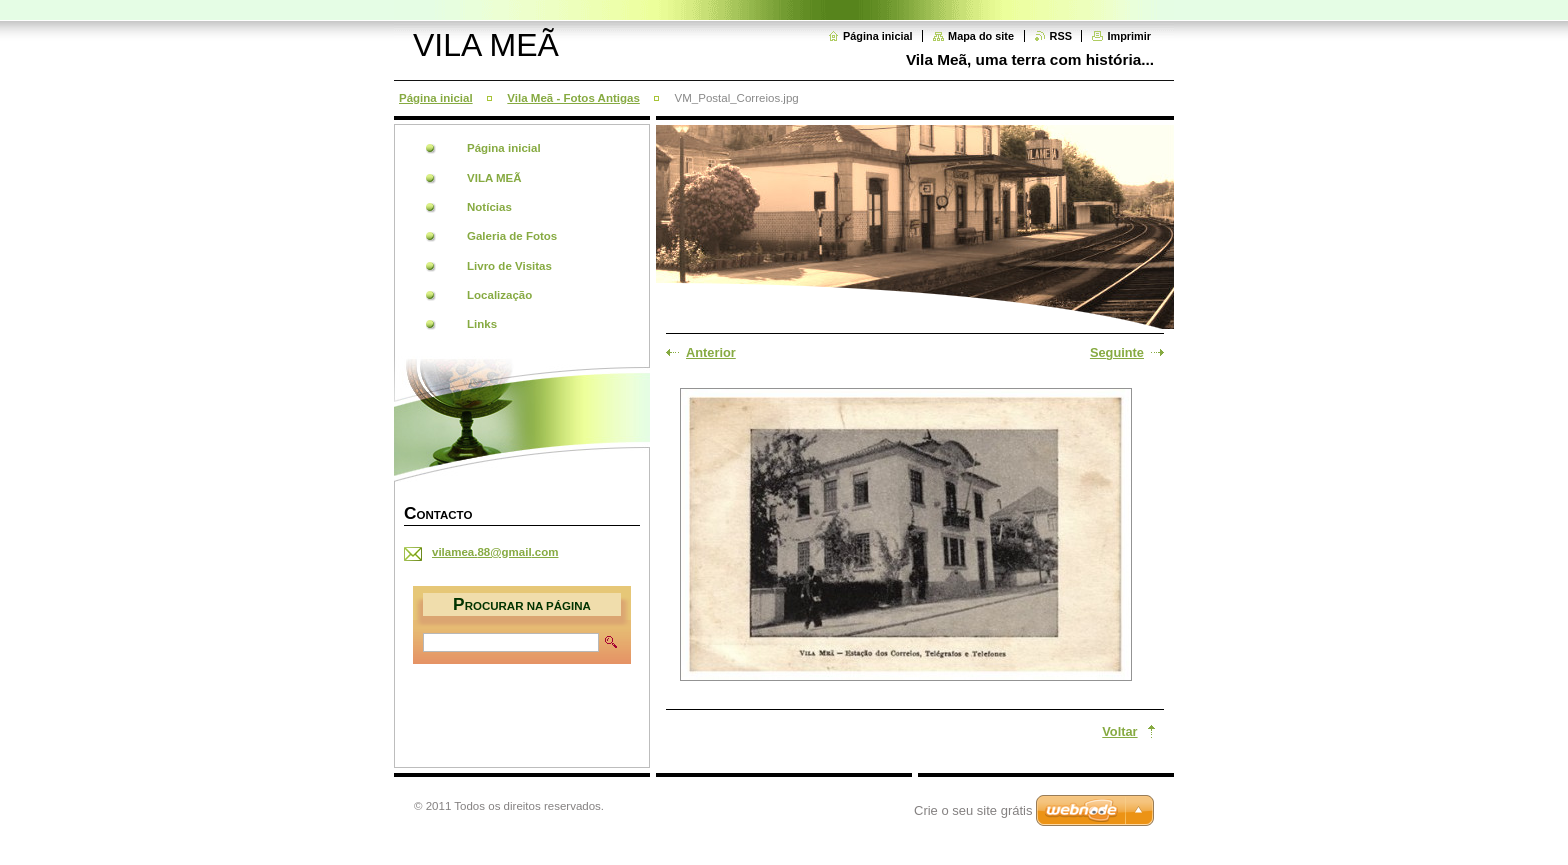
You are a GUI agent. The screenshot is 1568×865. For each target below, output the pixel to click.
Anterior (711, 352)
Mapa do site (981, 36)
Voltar (1119, 731)
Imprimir (1129, 36)
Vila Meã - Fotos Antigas (573, 98)
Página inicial (878, 36)
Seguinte (1117, 352)
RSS (1061, 36)
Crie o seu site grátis (973, 810)
